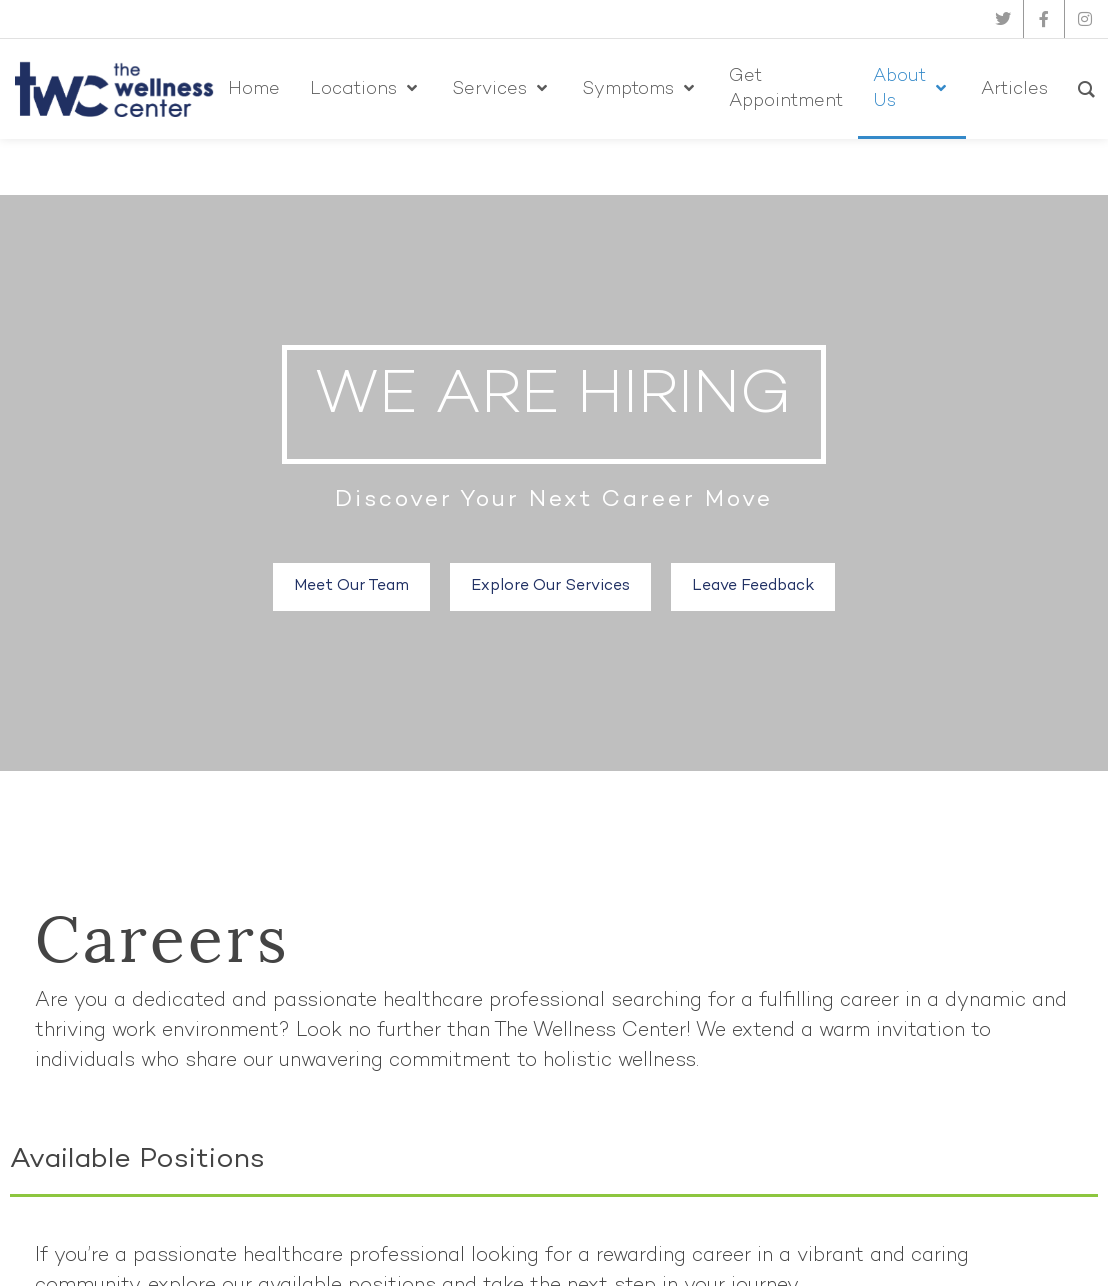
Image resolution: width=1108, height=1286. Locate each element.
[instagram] (1085, 19)
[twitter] (1003, 19)
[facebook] (1044, 19)
